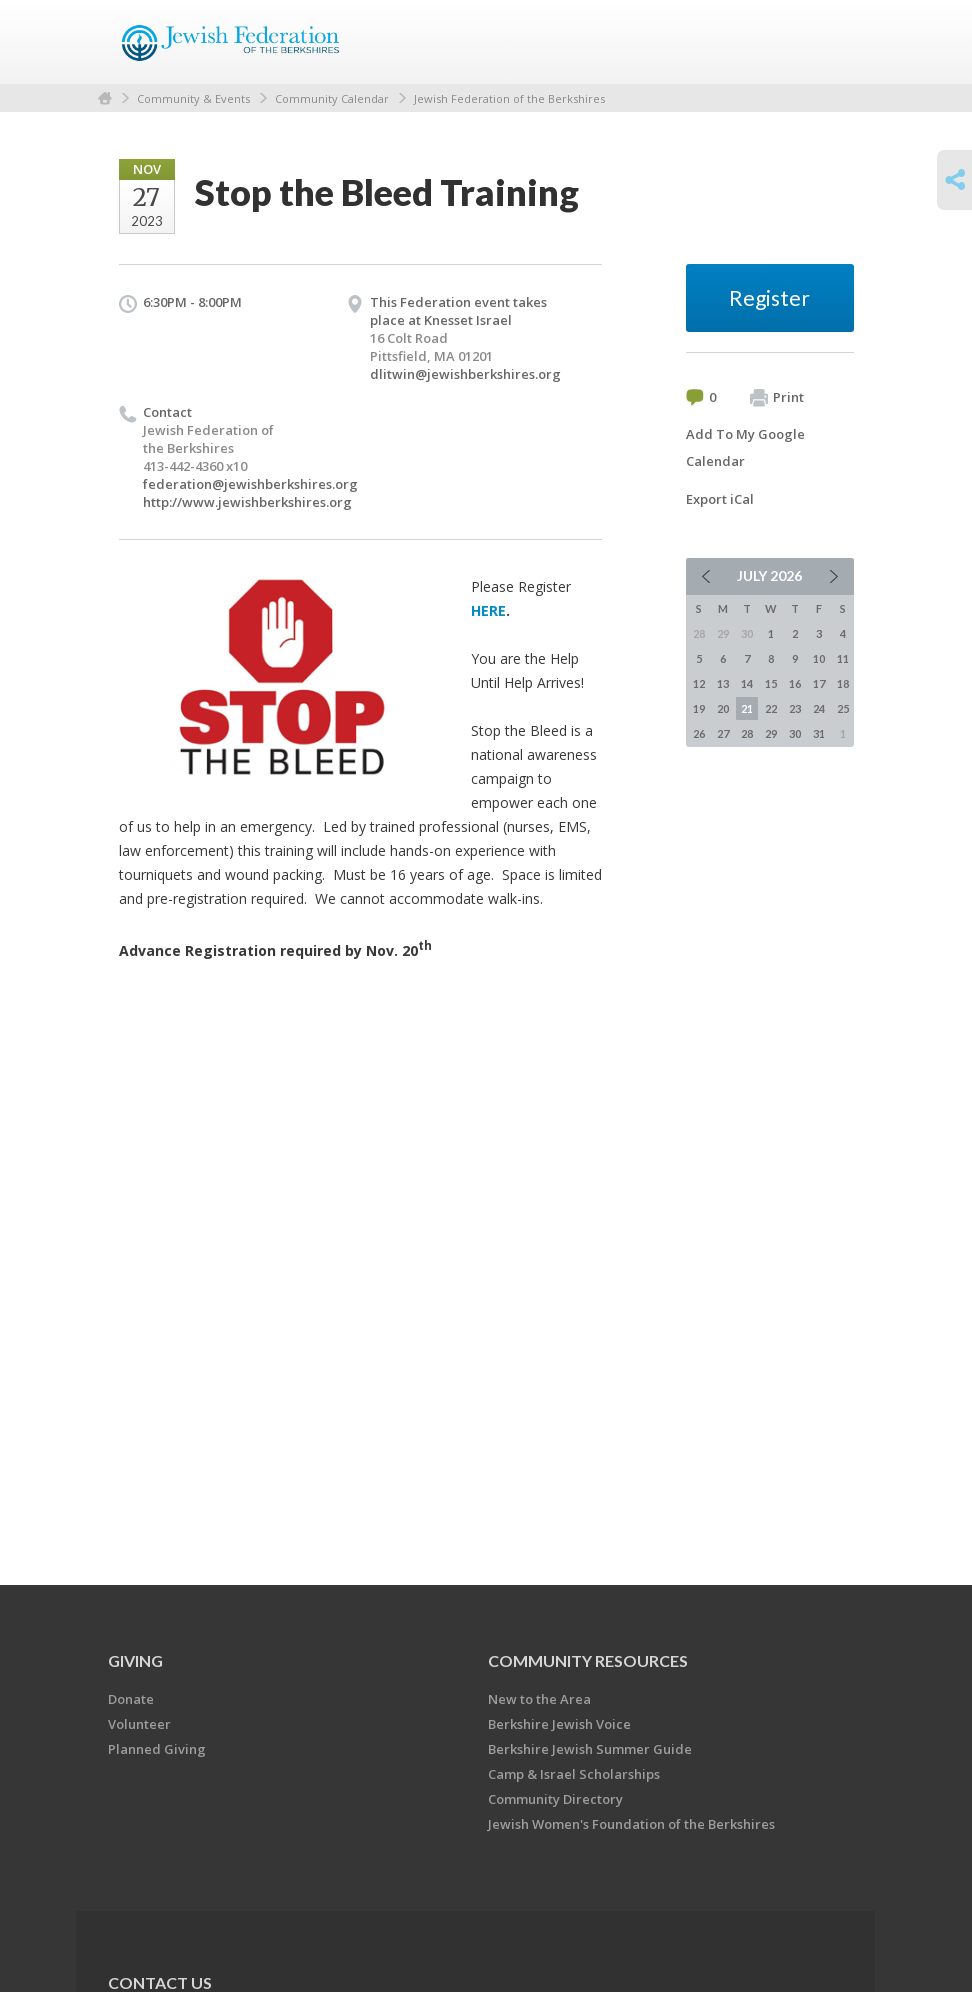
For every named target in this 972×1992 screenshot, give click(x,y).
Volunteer (139, 1724)
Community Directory (555, 1799)
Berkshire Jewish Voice (559, 1724)
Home (105, 98)
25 (843, 708)
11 (843, 658)
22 (771, 708)
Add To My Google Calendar (745, 447)
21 (747, 708)
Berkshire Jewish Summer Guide (590, 1749)
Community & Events (193, 98)
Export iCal (720, 499)
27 (723, 733)
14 (747, 683)
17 (819, 683)
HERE (488, 610)
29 (771, 733)
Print (777, 398)
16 (795, 683)
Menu (831, 42)
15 (771, 683)
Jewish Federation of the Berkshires (509, 98)
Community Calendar (332, 98)
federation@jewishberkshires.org (250, 484)
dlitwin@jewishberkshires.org (465, 374)
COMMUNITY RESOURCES (588, 1660)
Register (769, 297)
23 (795, 708)
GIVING (135, 1660)
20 (723, 708)
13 (723, 683)
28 (747, 733)
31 (819, 733)
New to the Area (539, 1699)
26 (699, 733)
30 (795, 733)
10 (819, 658)
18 (843, 683)
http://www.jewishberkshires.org (247, 502)
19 (699, 708)
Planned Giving (157, 1749)
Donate (131, 1699)
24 (819, 708)
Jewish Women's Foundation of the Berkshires (631, 1824)
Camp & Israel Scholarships (574, 1774)
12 (699, 683)
